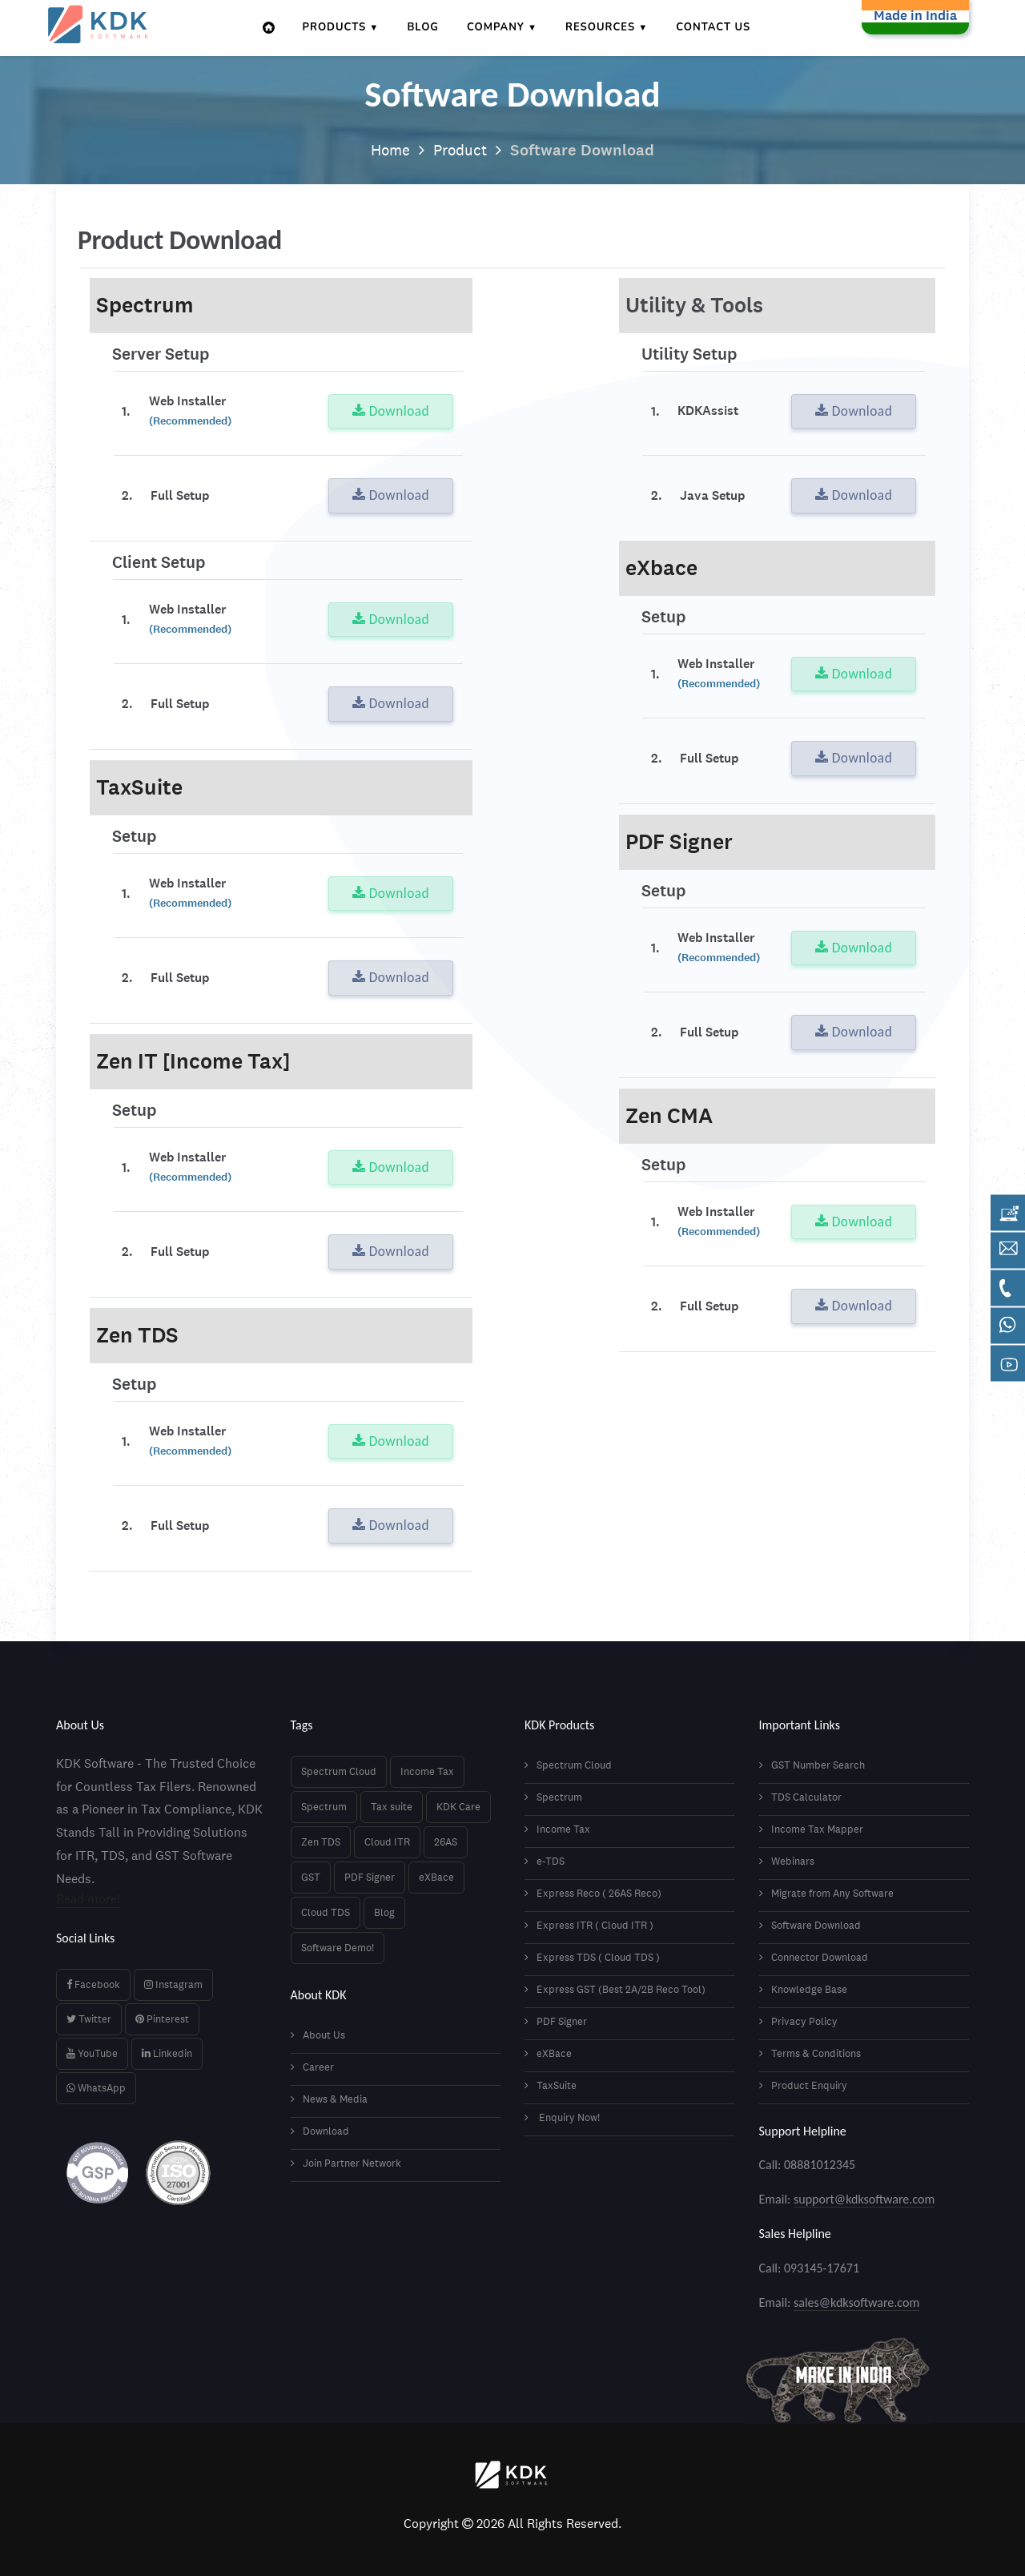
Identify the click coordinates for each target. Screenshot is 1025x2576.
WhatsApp (96, 2088)
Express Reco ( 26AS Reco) (593, 1893)
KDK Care (458, 1806)
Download (390, 411)
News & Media (329, 2099)
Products (335, 27)
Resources (601, 27)
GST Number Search (812, 1765)
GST (310, 1877)
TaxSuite (551, 2085)
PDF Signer (369, 1877)
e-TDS (545, 1861)
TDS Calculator (800, 1797)
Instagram (173, 1984)
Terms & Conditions (810, 2053)
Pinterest (162, 2019)
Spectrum (324, 1806)
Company (496, 27)
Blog (424, 27)
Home (388, 149)
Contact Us (714, 27)
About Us (318, 2035)
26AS (445, 1842)
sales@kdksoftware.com (856, 2302)
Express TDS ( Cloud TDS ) (592, 1957)
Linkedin (167, 2053)
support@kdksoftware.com (864, 2199)
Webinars (786, 1861)
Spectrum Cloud (338, 1771)
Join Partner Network (346, 2163)
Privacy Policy (798, 2021)
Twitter (88, 2019)
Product (461, 149)
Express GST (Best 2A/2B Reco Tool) (615, 1989)
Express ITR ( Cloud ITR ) (589, 1925)
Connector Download (813, 1957)
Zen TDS (320, 1842)
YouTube (92, 2053)
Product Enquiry (803, 2085)
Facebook (93, 1984)
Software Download (810, 1925)
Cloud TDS (325, 1912)
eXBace (436, 1877)
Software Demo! (337, 1947)
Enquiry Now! (562, 2117)
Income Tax (427, 1771)
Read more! (88, 1898)
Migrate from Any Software (826, 1893)
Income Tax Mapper (811, 1829)
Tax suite (391, 1806)
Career (312, 2067)
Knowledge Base (803, 1989)
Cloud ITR (387, 1842)
